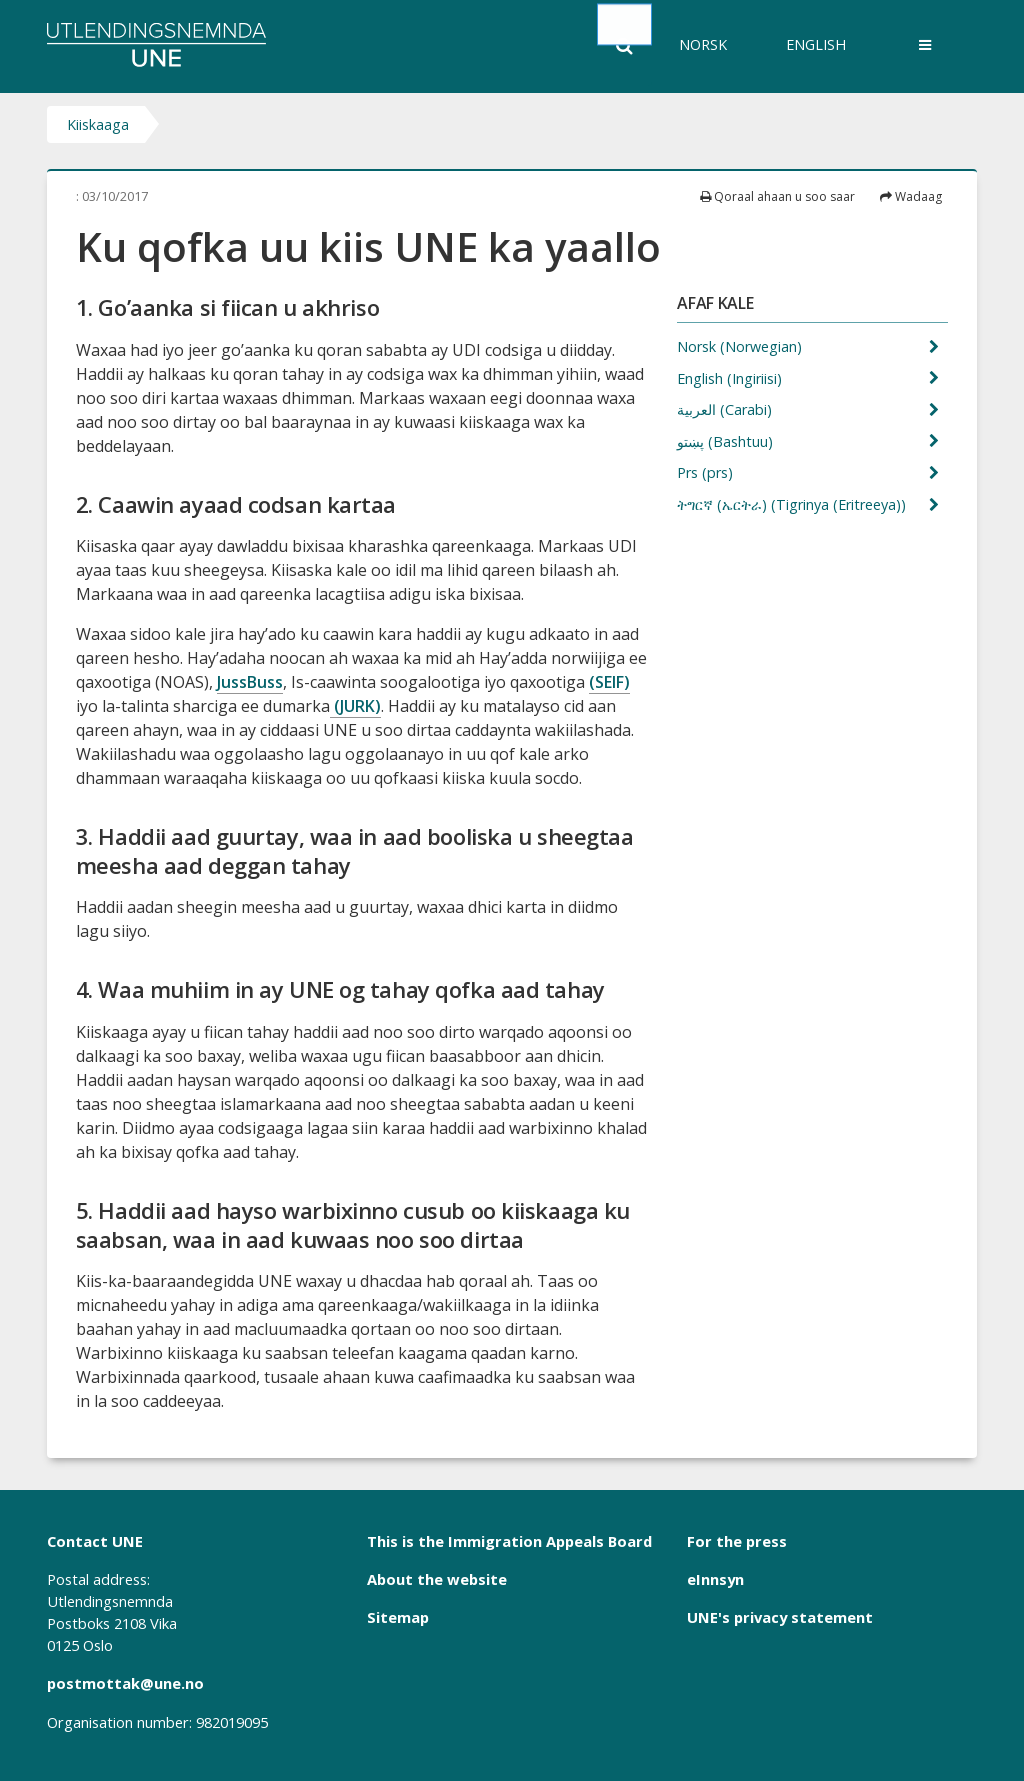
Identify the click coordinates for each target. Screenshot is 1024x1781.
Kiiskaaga (98, 124)
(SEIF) (609, 682)
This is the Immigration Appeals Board (509, 1541)
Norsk (703, 44)
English (816, 44)
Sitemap (398, 1617)
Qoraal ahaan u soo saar (777, 196)
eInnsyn (715, 1579)
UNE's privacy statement (780, 1617)
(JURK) (355, 706)
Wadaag (911, 196)
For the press (737, 1541)
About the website (437, 1579)
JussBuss (250, 682)
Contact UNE (95, 1541)
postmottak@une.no (125, 1683)
